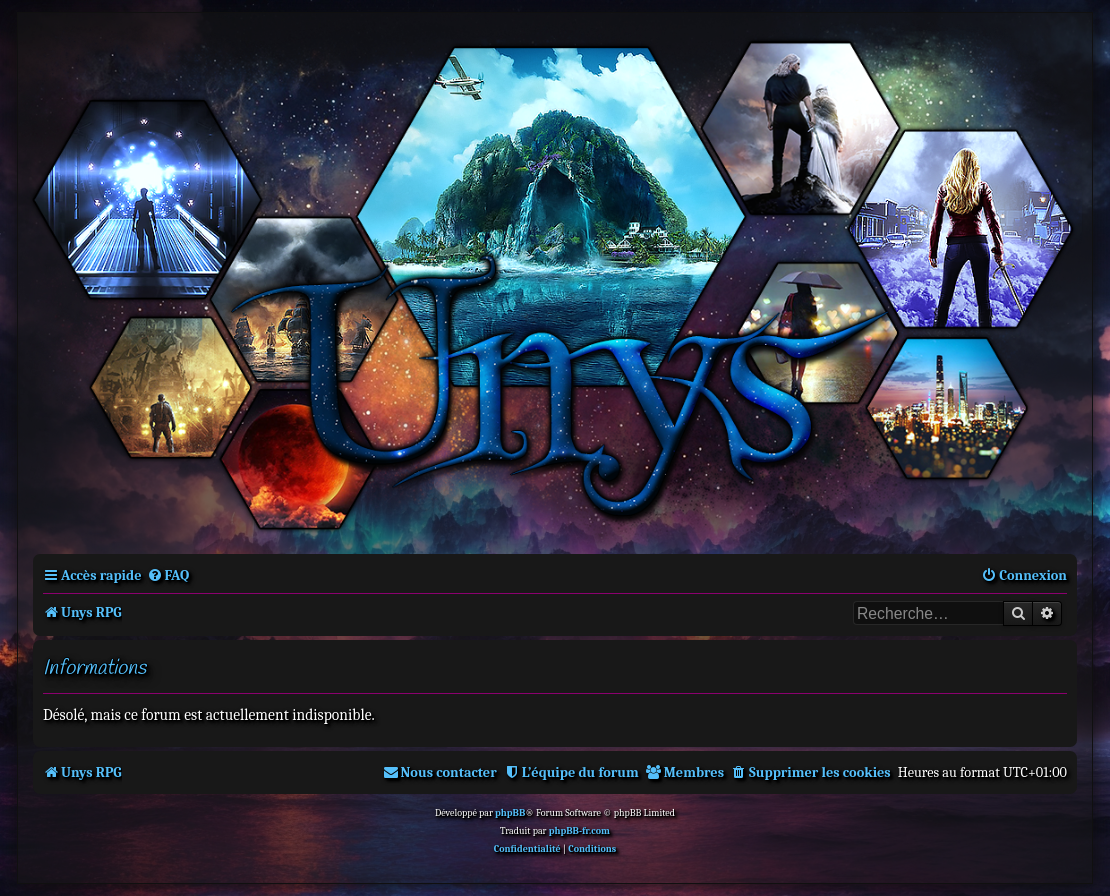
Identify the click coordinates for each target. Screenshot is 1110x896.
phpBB (510, 813)
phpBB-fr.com (579, 831)
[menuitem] (168, 575)
